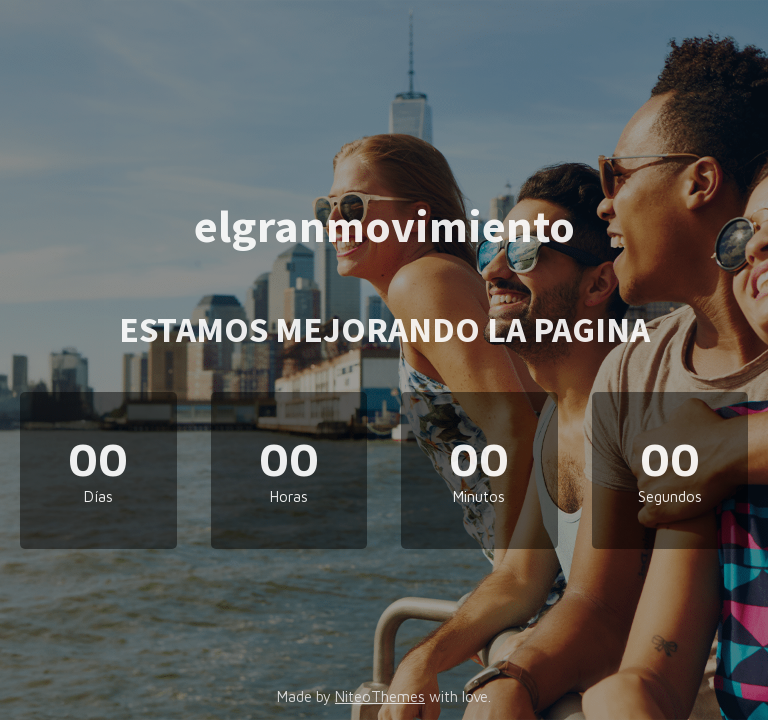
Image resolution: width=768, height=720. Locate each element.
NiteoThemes (380, 696)
